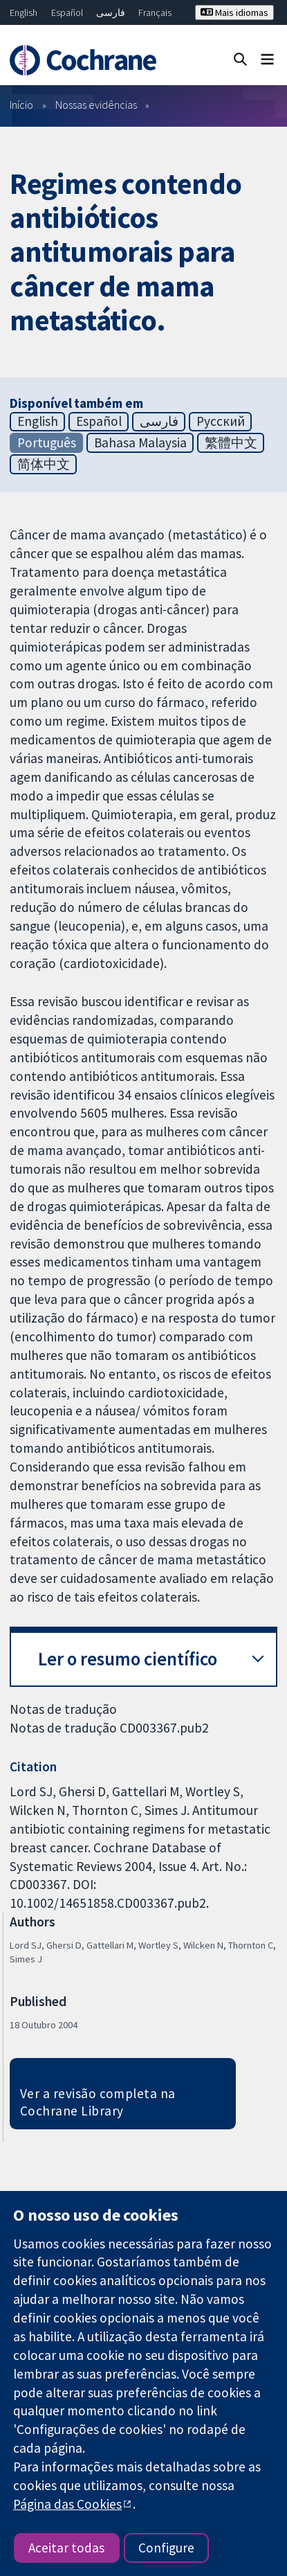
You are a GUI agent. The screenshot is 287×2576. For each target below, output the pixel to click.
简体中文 (43, 464)
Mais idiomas (234, 12)
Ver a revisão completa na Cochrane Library (98, 2102)
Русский (220, 421)
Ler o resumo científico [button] (127, 1658)
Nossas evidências (96, 104)
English (23, 12)
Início (21, 104)
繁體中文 (231, 442)
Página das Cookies (67, 2504)
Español (67, 12)
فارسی (110, 12)
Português (46, 442)
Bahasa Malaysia (140, 442)
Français (155, 12)
